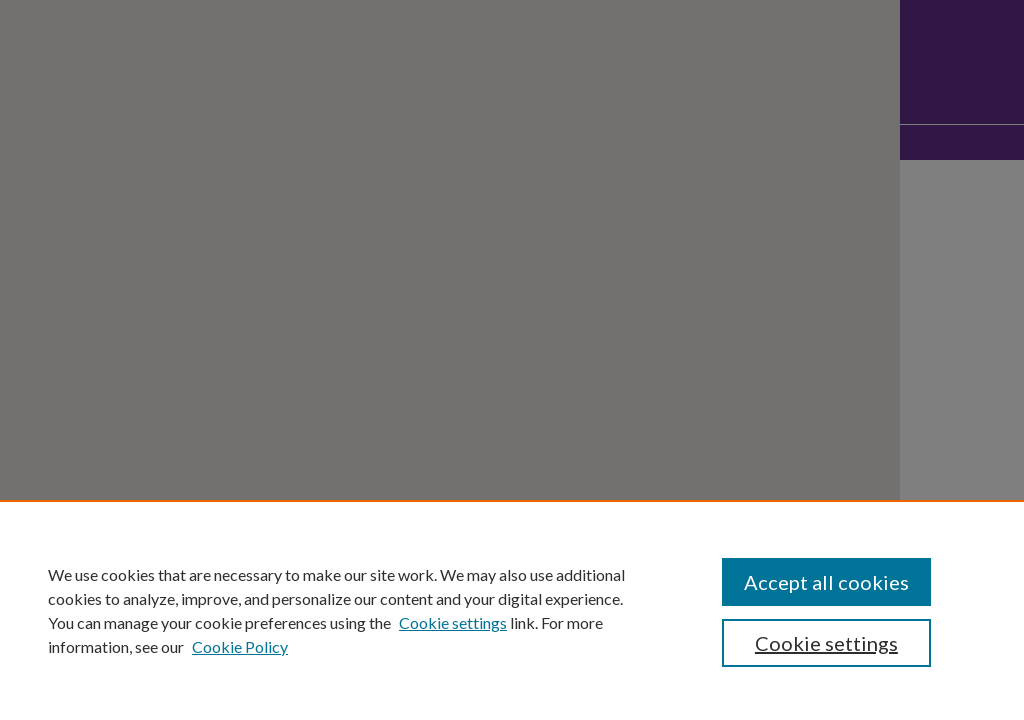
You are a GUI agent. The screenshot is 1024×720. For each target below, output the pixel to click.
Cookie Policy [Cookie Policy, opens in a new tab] (240, 646)
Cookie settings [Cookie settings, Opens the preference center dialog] (826, 643)
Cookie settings (453, 622)
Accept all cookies (826, 582)
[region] (512, 610)
